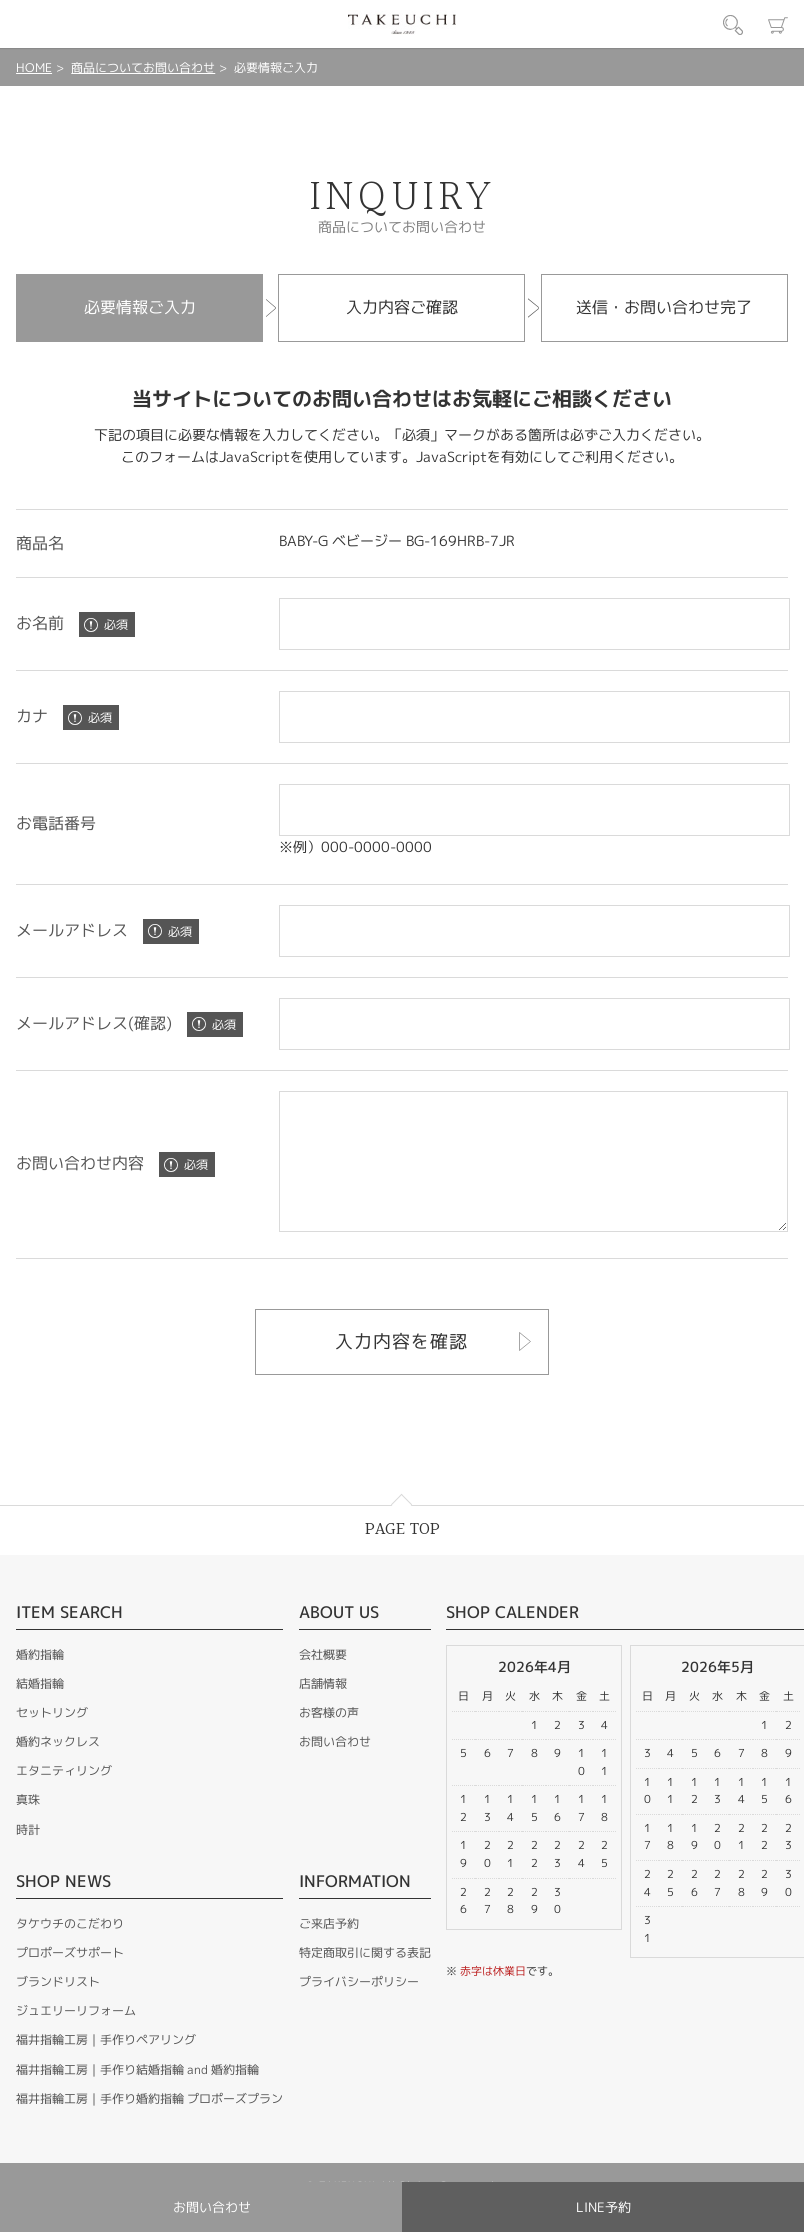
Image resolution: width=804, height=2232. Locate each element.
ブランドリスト (58, 2008)
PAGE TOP (402, 1556)
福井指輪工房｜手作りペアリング (106, 2066)
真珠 (28, 1826)
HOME (34, 67)
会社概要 (323, 1681)
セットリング (52, 1739)
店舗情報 (323, 1710)
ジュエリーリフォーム (76, 2037)
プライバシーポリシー (359, 2008)
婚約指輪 (40, 1681)
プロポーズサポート (70, 1979)
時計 (28, 1856)
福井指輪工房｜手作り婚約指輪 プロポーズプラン (149, 2125)
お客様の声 (329, 1739)
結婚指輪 (40, 1710)
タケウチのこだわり (70, 1950)
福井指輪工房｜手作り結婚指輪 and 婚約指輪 (137, 2096)
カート (778, 25)
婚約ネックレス (58, 1768)
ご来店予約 (329, 1950)
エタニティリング (64, 1797)
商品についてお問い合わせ (143, 67)
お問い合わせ (335, 1768)
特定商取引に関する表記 (365, 1979)
